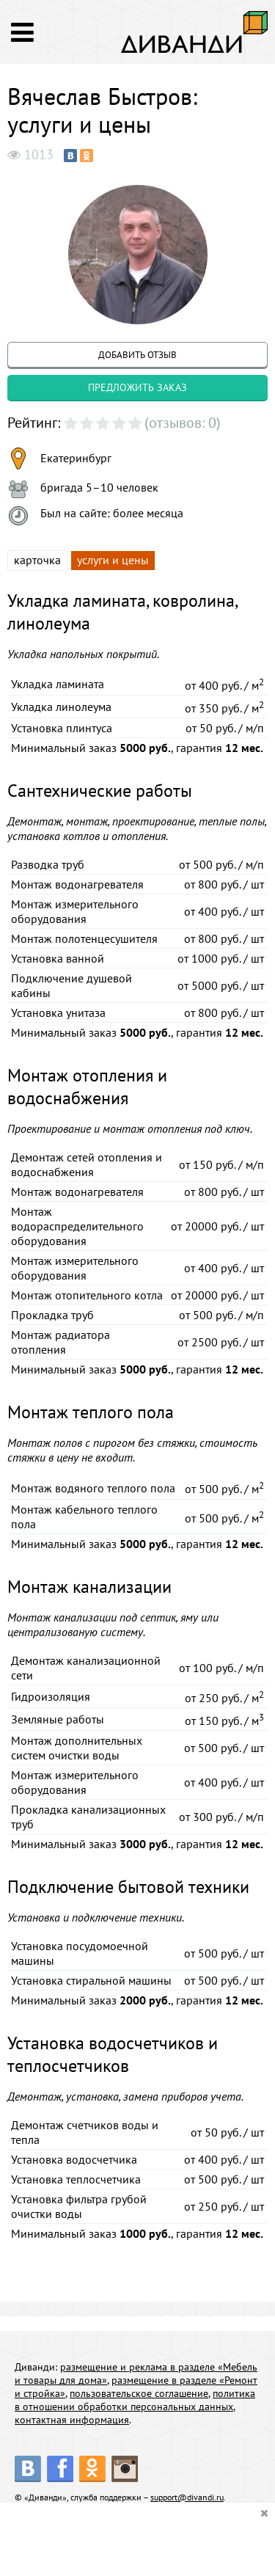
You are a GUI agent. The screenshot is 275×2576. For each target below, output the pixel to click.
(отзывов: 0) (182, 422)
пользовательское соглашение (139, 2393)
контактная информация (72, 2419)
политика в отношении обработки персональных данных (135, 2400)
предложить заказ (137, 387)
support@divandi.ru (187, 2497)
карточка (37, 559)
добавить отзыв (137, 355)
